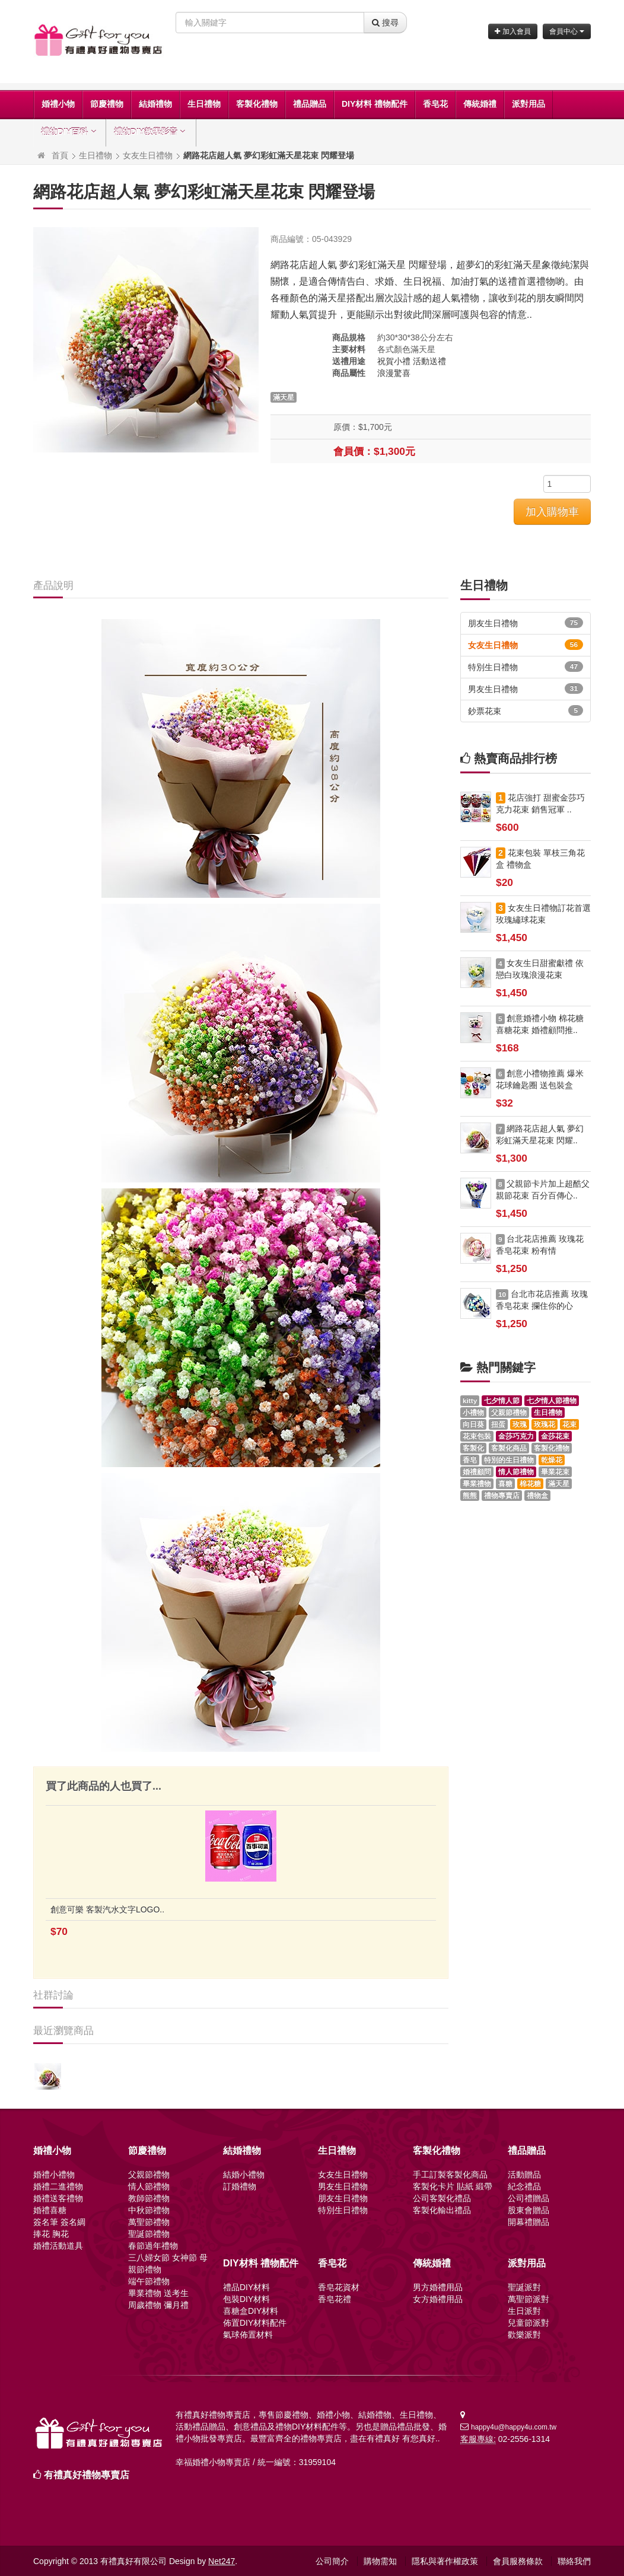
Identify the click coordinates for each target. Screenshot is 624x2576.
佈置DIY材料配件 (254, 2323)
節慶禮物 (106, 104)
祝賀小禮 (393, 361)
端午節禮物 (149, 2281)
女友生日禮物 (148, 155)
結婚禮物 (155, 104)
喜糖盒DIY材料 (250, 2311)
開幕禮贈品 (528, 2222)
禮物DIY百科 (69, 131)
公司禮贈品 (528, 2198)
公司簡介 (332, 2561)
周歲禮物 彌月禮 (158, 2305)
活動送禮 (429, 361)
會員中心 (566, 31)
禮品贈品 (309, 104)
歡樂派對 (524, 2334)
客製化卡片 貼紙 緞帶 (452, 2186)
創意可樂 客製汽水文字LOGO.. (107, 1909)
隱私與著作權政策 (445, 2561)
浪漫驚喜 (393, 373)
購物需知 (380, 2561)
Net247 (221, 2561)
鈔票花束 (525, 710)
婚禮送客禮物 (58, 2198)
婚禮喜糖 (49, 2210)
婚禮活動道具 (58, 2245)
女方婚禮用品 (438, 2299)
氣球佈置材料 (248, 2334)
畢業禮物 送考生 (158, 2293)
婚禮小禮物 (54, 2174)
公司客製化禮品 (442, 2198)
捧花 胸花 (51, 2234)
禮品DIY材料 (246, 2287)
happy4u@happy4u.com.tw (513, 2427)
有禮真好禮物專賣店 (86, 2475)
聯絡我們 (574, 2561)
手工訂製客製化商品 (450, 2174)
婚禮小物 (58, 104)
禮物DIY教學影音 (151, 131)
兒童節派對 (528, 2323)
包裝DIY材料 (246, 2299)
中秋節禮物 (149, 2210)
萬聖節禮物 (149, 2222)
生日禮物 (204, 104)
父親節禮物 (149, 2174)
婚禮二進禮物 (58, 2186)
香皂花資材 (338, 2287)
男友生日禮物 (525, 688)
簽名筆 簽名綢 (59, 2222)
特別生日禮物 (525, 666)
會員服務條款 (518, 2561)
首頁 (60, 155)
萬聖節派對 (528, 2299)
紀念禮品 (524, 2186)
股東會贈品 (528, 2210)
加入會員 (512, 31)
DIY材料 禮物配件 (374, 104)
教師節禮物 (149, 2198)
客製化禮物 (257, 104)
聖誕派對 (524, 2287)
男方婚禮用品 (438, 2287)
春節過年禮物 (153, 2245)
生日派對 (524, 2311)
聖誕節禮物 (149, 2234)
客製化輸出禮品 (442, 2210)
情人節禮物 (149, 2186)
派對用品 (528, 104)
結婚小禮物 (244, 2174)
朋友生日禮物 (525, 622)
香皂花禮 (334, 2299)
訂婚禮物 (239, 2186)
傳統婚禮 (479, 104)
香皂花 (435, 104)
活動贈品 (524, 2174)
